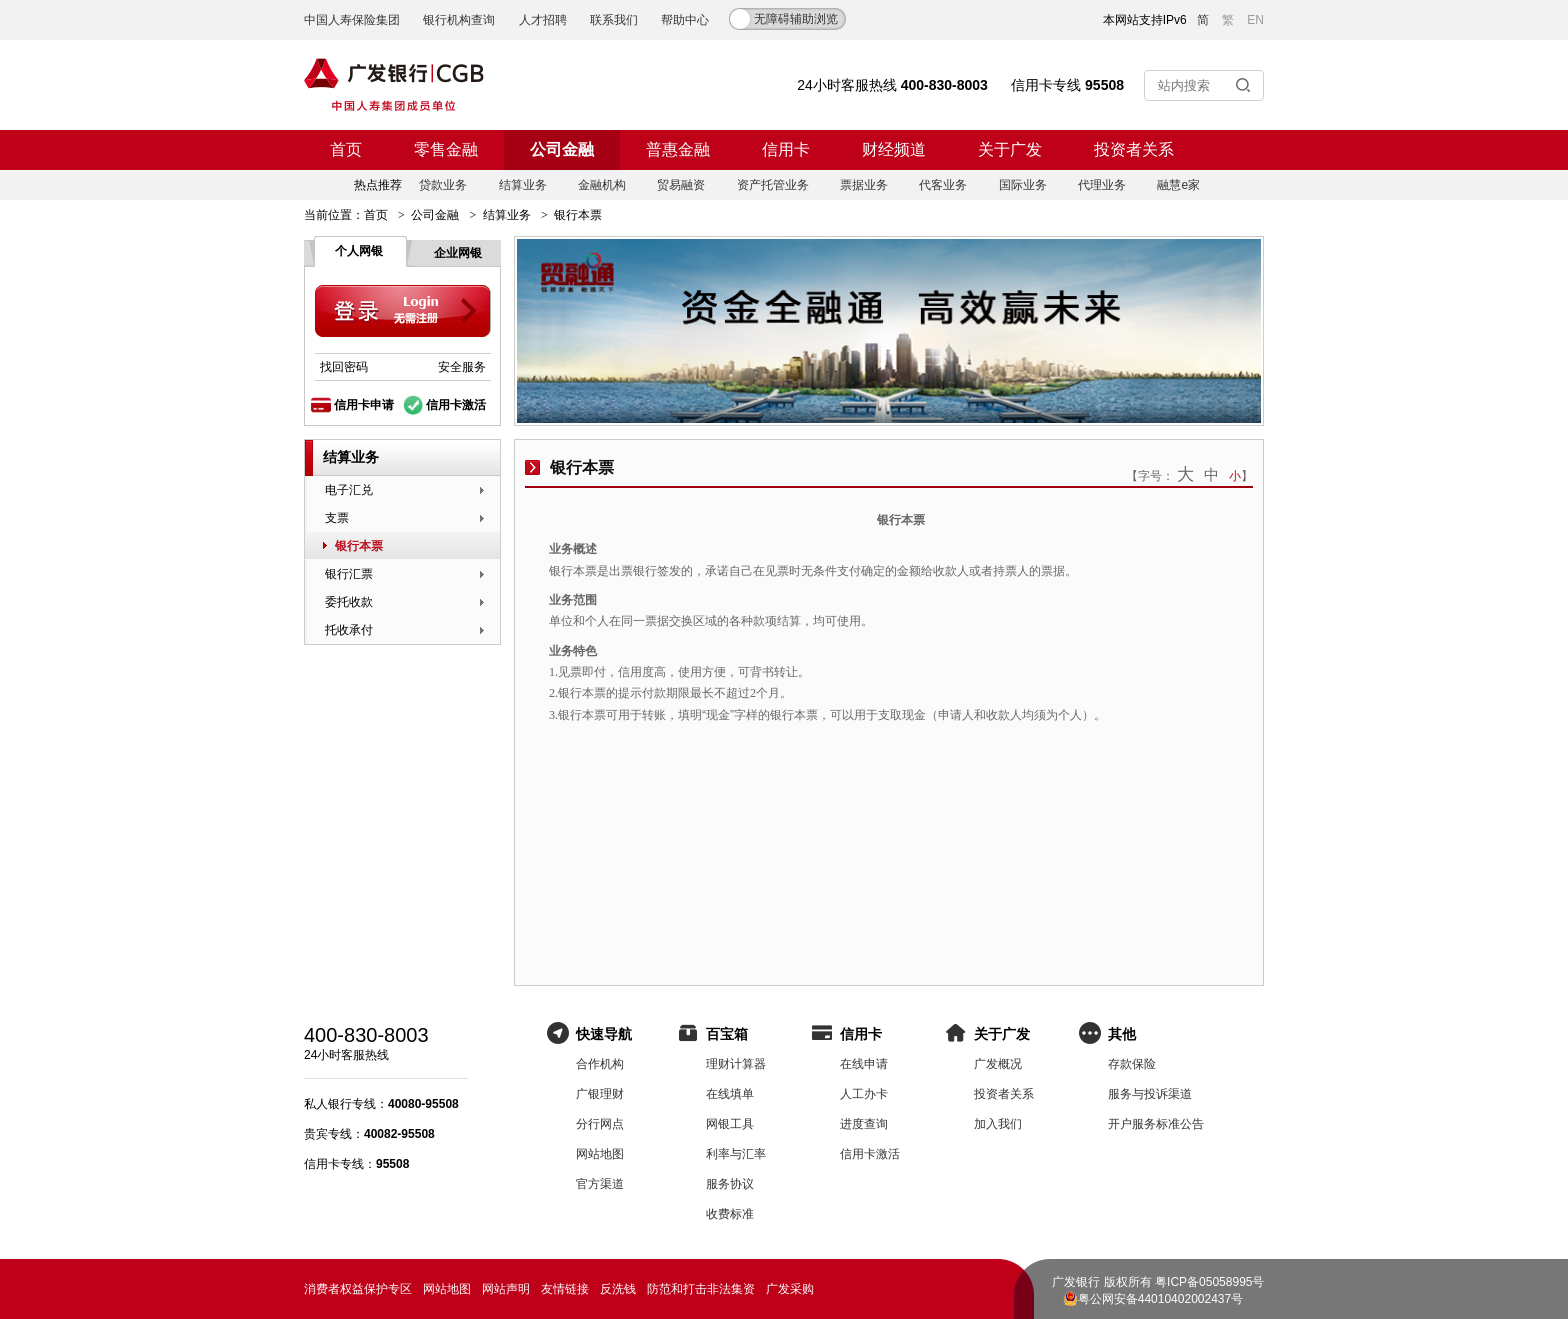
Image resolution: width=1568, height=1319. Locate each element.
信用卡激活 (456, 405)
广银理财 (600, 1094)
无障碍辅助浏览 (796, 19)
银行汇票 (349, 574)
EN (1255, 20)
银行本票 (359, 546)
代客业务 (943, 185)
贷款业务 (443, 185)
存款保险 (1132, 1064)
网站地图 (600, 1154)
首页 (346, 149)
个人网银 (359, 251)
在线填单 (730, 1094)
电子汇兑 (349, 490)
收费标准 (730, 1214)
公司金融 (562, 149)
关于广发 (1010, 149)
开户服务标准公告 (1156, 1124)
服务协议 (730, 1184)
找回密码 (344, 367)
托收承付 (349, 630)
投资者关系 (1134, 149)
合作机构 (600, 1064)
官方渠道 (600, 1184)
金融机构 (602, 185)
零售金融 (446, 149)
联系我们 (614, 20)
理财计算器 (736, 1064)
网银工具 (730, 1124)
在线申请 (864, 1064)
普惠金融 (678, 149)
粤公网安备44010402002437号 (1160, 1299)
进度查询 (864, 1124)
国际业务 (1023, 185)
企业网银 (458, 253)
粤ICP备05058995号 (1209, 1282)
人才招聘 (543, 20)
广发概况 (998, 1064)
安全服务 (462, 367)
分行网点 (600, 1124)
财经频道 (894, 149)
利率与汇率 (736, 1154)
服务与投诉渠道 (1150, 1094)
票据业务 (864, 185)
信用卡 (786, 149)
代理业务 (1102, 185)
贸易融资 (681, 185)
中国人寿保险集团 (352, 20)
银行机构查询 (459, 20)
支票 (337, 518)
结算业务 (523, 185)
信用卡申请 (364, 405)
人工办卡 (864, 1094)
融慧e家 (1178, 185)
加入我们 (998, 1124)
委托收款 (349, 602)
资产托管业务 (773, 185)
